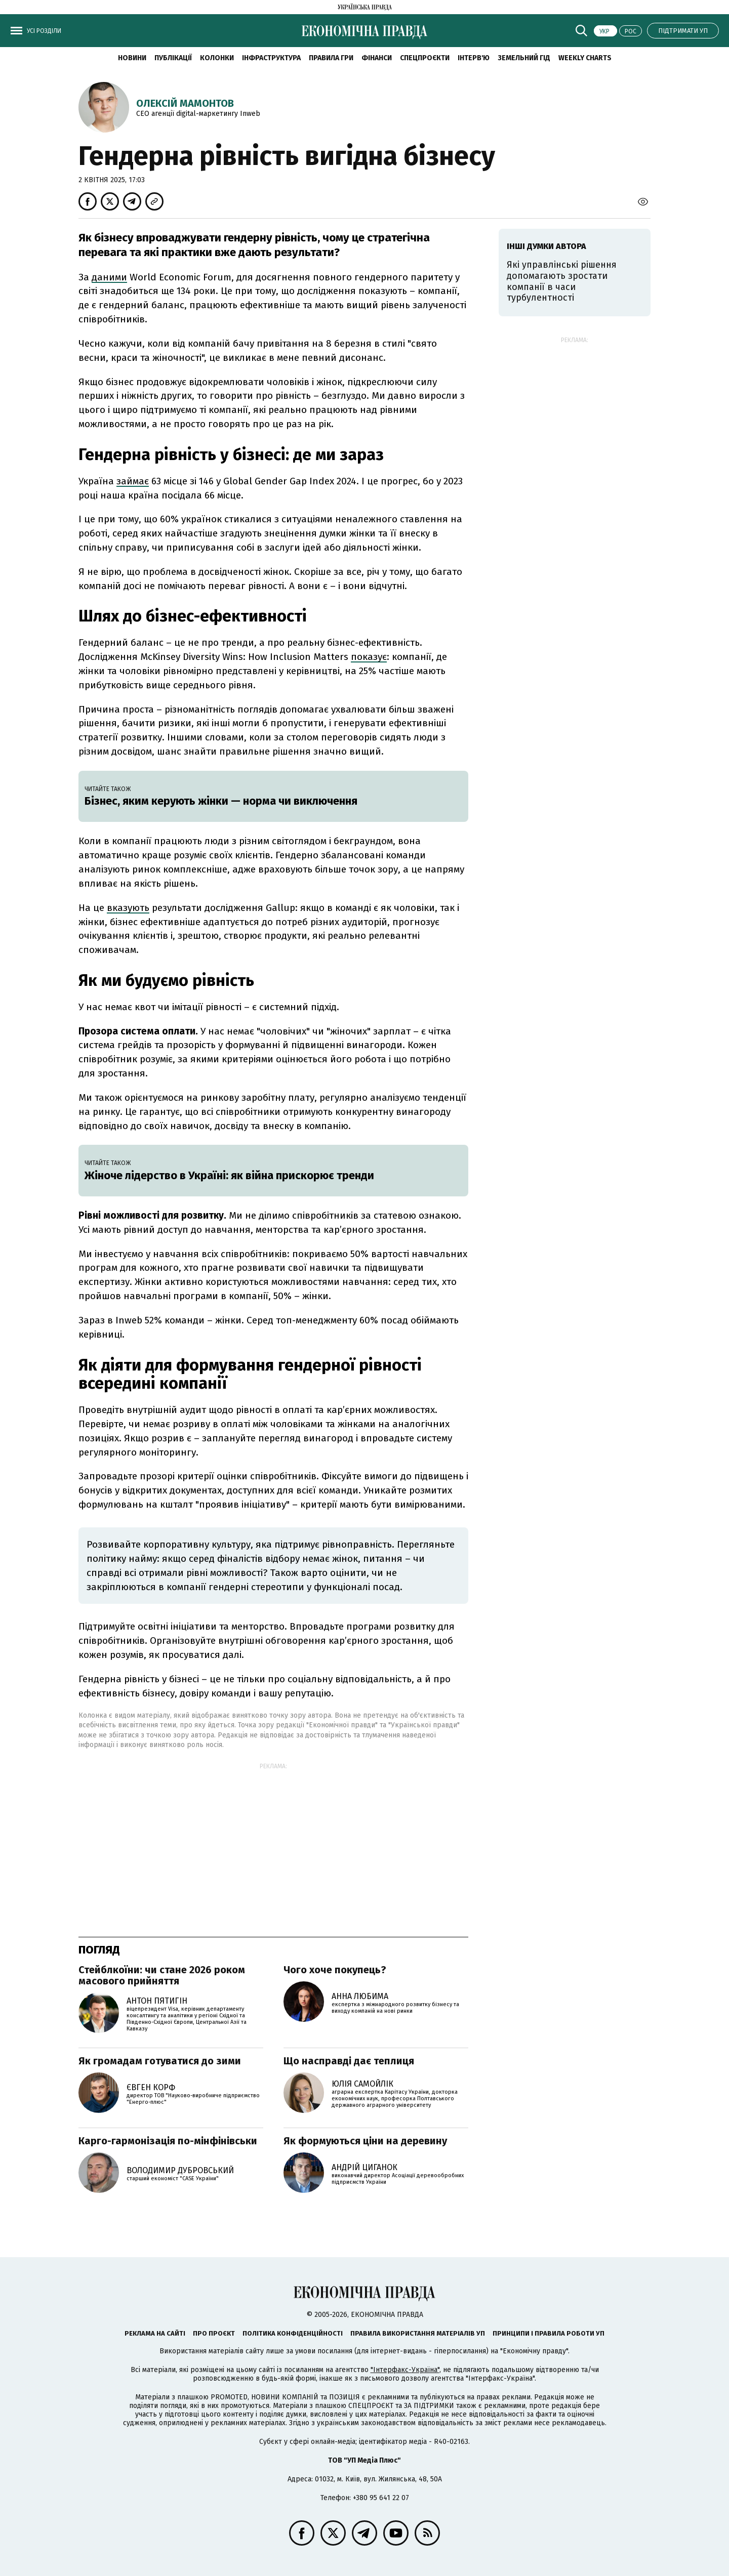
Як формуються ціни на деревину (365, 2141)
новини (132, 58)
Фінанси (376, 58)
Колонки (217, 58)
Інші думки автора (546, 246)
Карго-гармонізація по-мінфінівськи (167, 2141)
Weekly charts (585, 58)
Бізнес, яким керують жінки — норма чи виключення (221, 801)
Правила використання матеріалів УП (417, 2333)
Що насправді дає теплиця (349, 2061)
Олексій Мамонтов (185, 103)
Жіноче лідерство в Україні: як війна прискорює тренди (229, 1175)
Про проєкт (214, 2333)
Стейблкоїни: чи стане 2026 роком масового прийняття (161, 1975)
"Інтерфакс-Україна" (405, 2369)
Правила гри (331, 58)
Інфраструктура (271, 58)
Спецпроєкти (425, 58)
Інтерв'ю (474, 58)
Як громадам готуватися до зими (159, 2061)
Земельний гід (524, 58)
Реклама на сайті (155, 2333)
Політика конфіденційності (292, 2333)
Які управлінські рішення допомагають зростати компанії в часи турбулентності (562, 281)
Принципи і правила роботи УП (548, 2333)
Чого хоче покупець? (335, 1970)
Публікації (173, 58)
